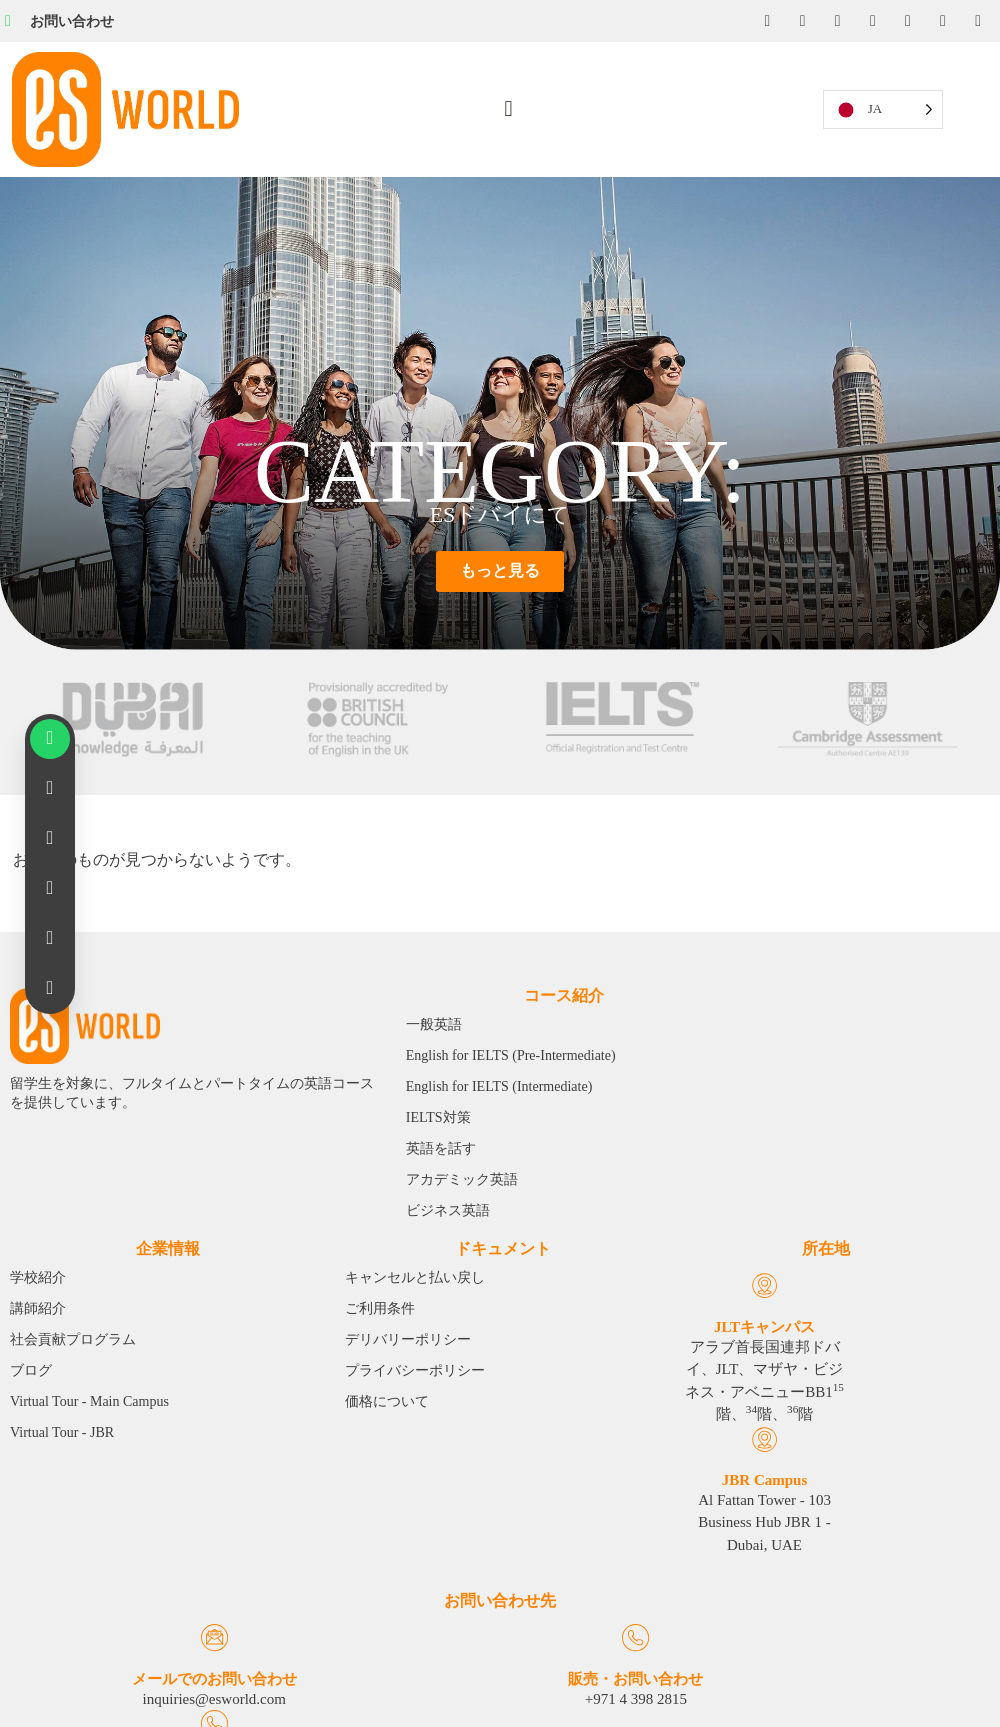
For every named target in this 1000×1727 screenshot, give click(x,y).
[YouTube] (871, 21)
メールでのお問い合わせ (166, 1621)
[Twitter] (907, 21)
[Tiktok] (943, 21)
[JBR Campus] (145, 1279)
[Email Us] (166, 1581)
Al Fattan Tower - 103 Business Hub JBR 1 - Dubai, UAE (145, 1384)
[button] (509, 101)
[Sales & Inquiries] (499, 1581)
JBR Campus (144, 1319)
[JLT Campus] (55, 1279)
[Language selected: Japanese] (900, 101)
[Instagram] (799, 21)
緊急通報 (833, 1621)
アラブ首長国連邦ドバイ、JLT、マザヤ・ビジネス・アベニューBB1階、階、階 (55, 1424)
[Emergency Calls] (833, 1581)
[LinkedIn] (835, 21)
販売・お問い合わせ (499, 1621)
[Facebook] (763, 21)
